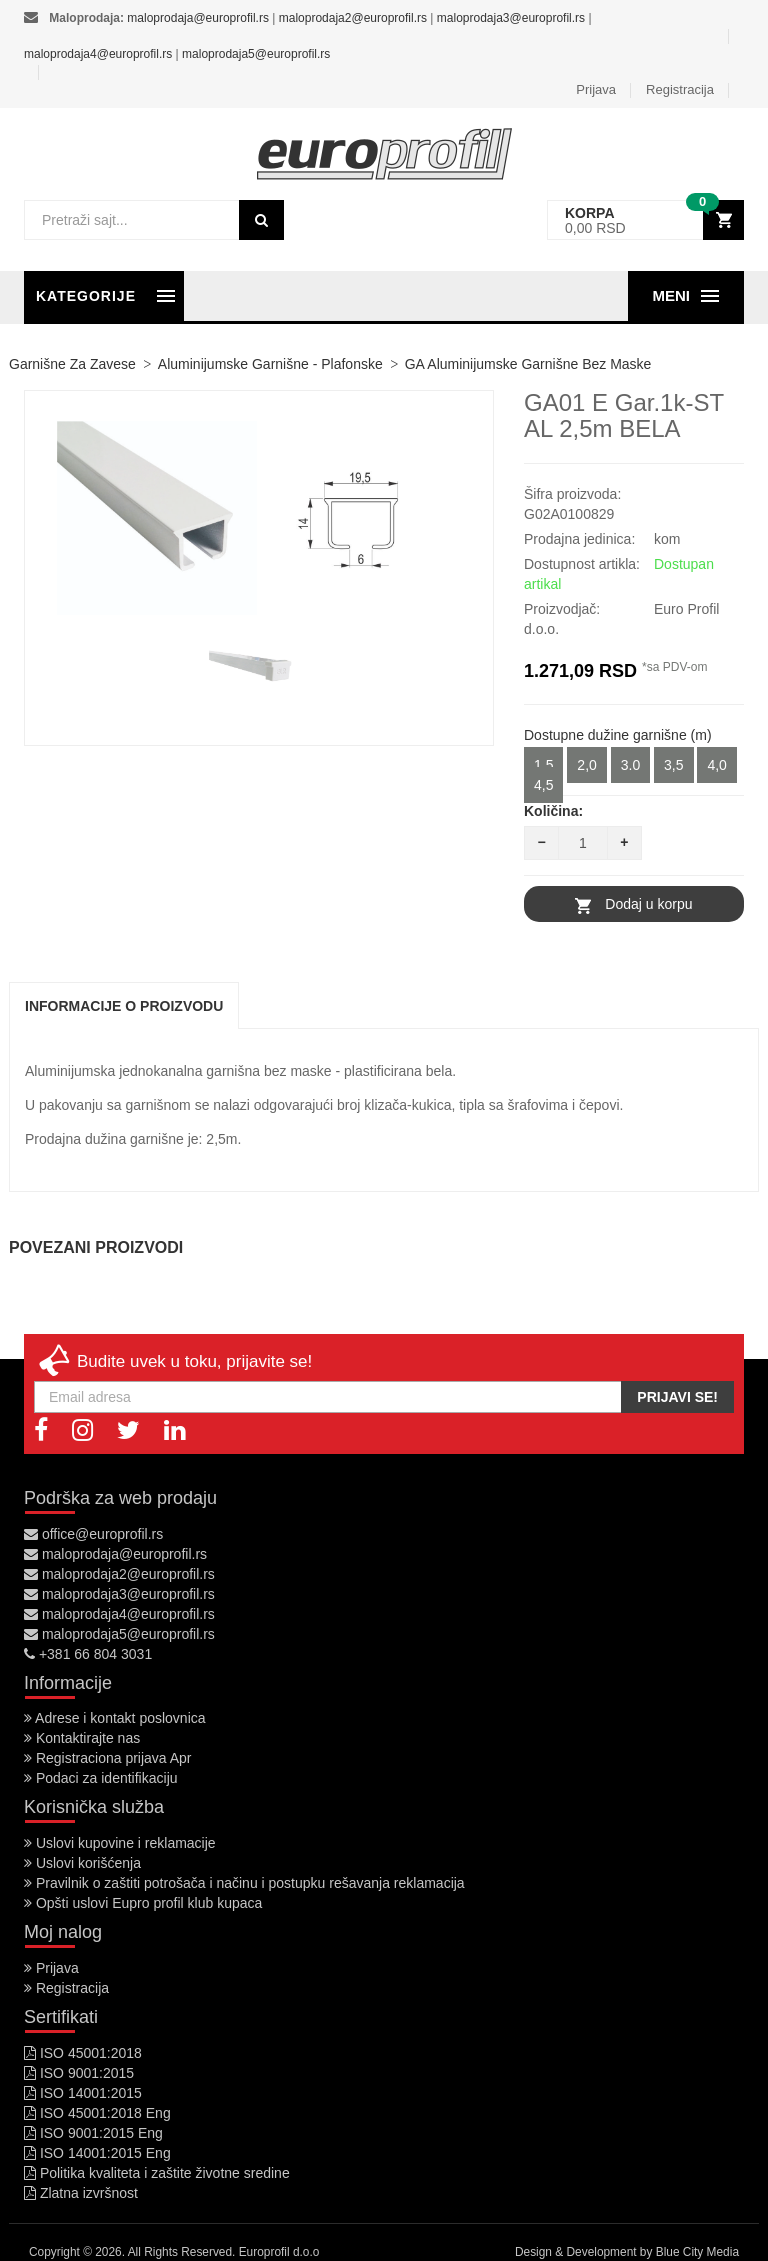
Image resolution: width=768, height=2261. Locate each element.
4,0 (716, 765)
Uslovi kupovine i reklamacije (120, 1843)
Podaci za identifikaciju (101, 1778)
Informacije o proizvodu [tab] (124, 1006)
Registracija (680, 89)
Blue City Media (697, 2252)
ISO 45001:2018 (83, 2053)
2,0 (586, 765)
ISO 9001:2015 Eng (93, 2133)
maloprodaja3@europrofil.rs (511, 18)
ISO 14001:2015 (83, 2093)
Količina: (553, 811)
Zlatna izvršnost (81, 2193)
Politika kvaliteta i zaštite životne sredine (157, 2173)
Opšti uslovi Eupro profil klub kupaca (143, 1903)
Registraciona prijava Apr (108, 1758)
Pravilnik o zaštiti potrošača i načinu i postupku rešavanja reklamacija (244, 1883)
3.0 (630, 765)
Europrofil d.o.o (279, 2252)
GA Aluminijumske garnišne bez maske (528, 364)
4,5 (543, 785)
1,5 (543, 765)
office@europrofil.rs (93, 1534)
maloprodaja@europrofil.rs (198, 18)
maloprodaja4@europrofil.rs (98, 54)
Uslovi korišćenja (82, 1863)
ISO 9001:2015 (79, 2073)
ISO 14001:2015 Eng (97, 2153)
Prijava (596, 89)
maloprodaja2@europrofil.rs (353, 18)
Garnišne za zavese (72, 364)
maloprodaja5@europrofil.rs (256, 54)
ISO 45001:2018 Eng (97, 2113)
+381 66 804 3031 (88, 1654)
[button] (645, 220)
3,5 (673, 765)
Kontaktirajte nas (82, 1738)
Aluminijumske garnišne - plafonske (270, 364)
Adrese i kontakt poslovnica (115, 1718)
